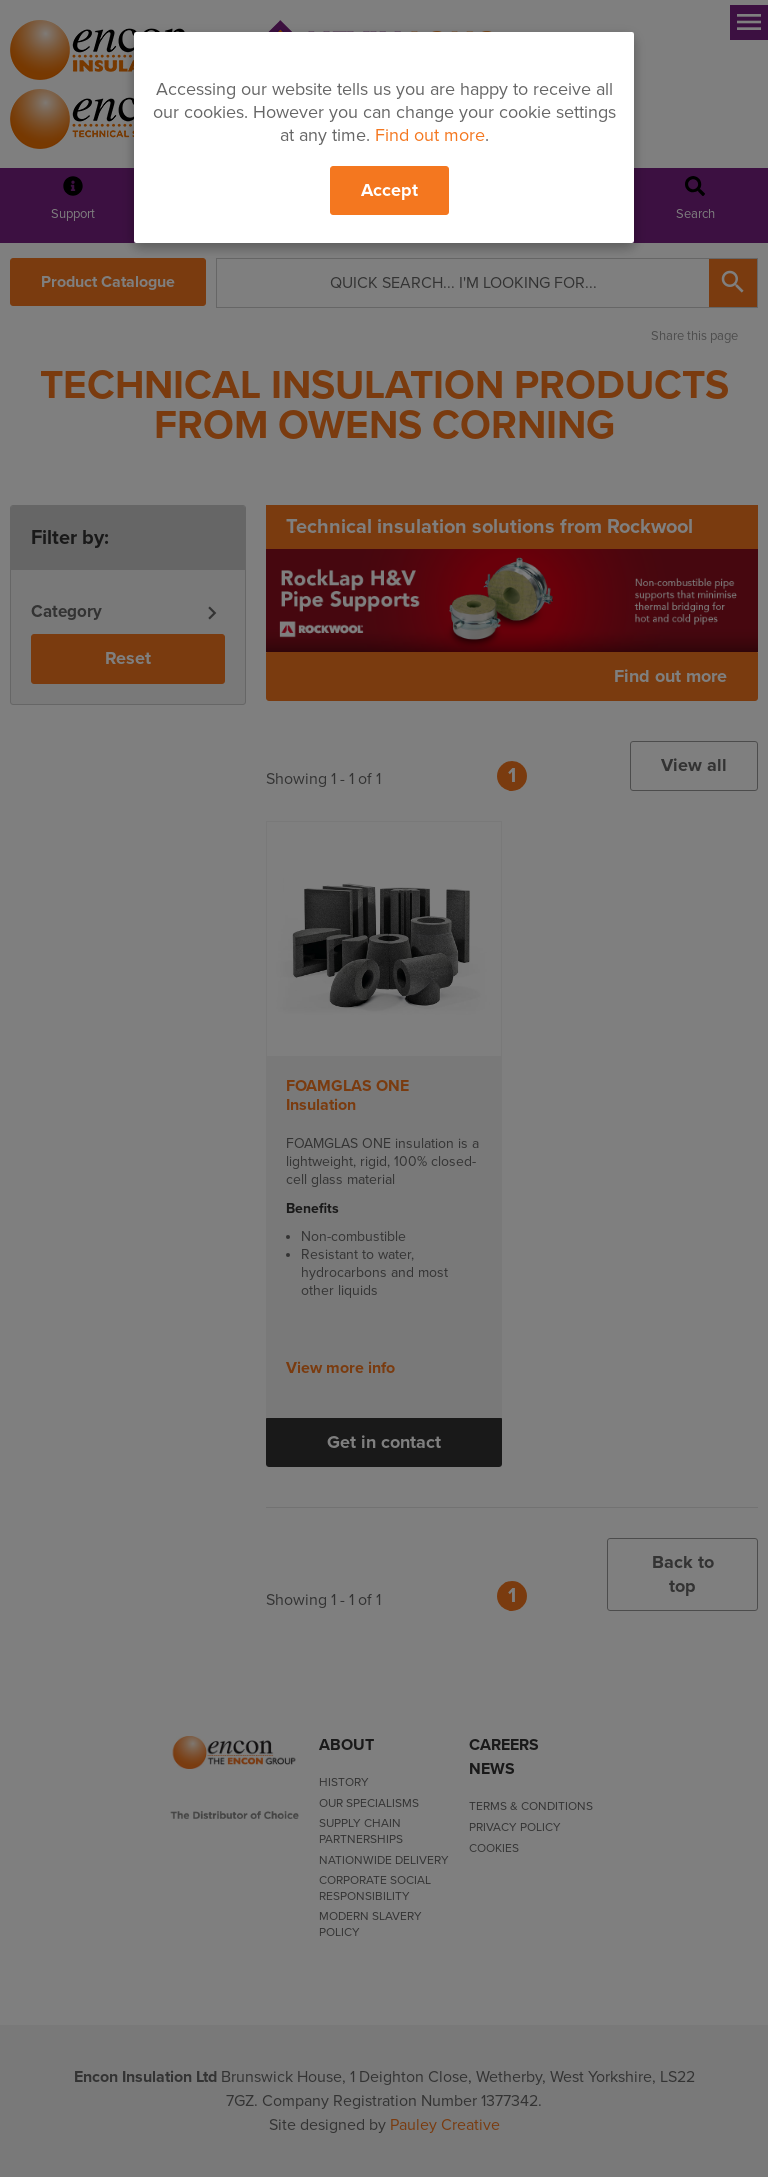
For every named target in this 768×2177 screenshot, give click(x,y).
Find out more (430, 135)
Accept (389, 190)
